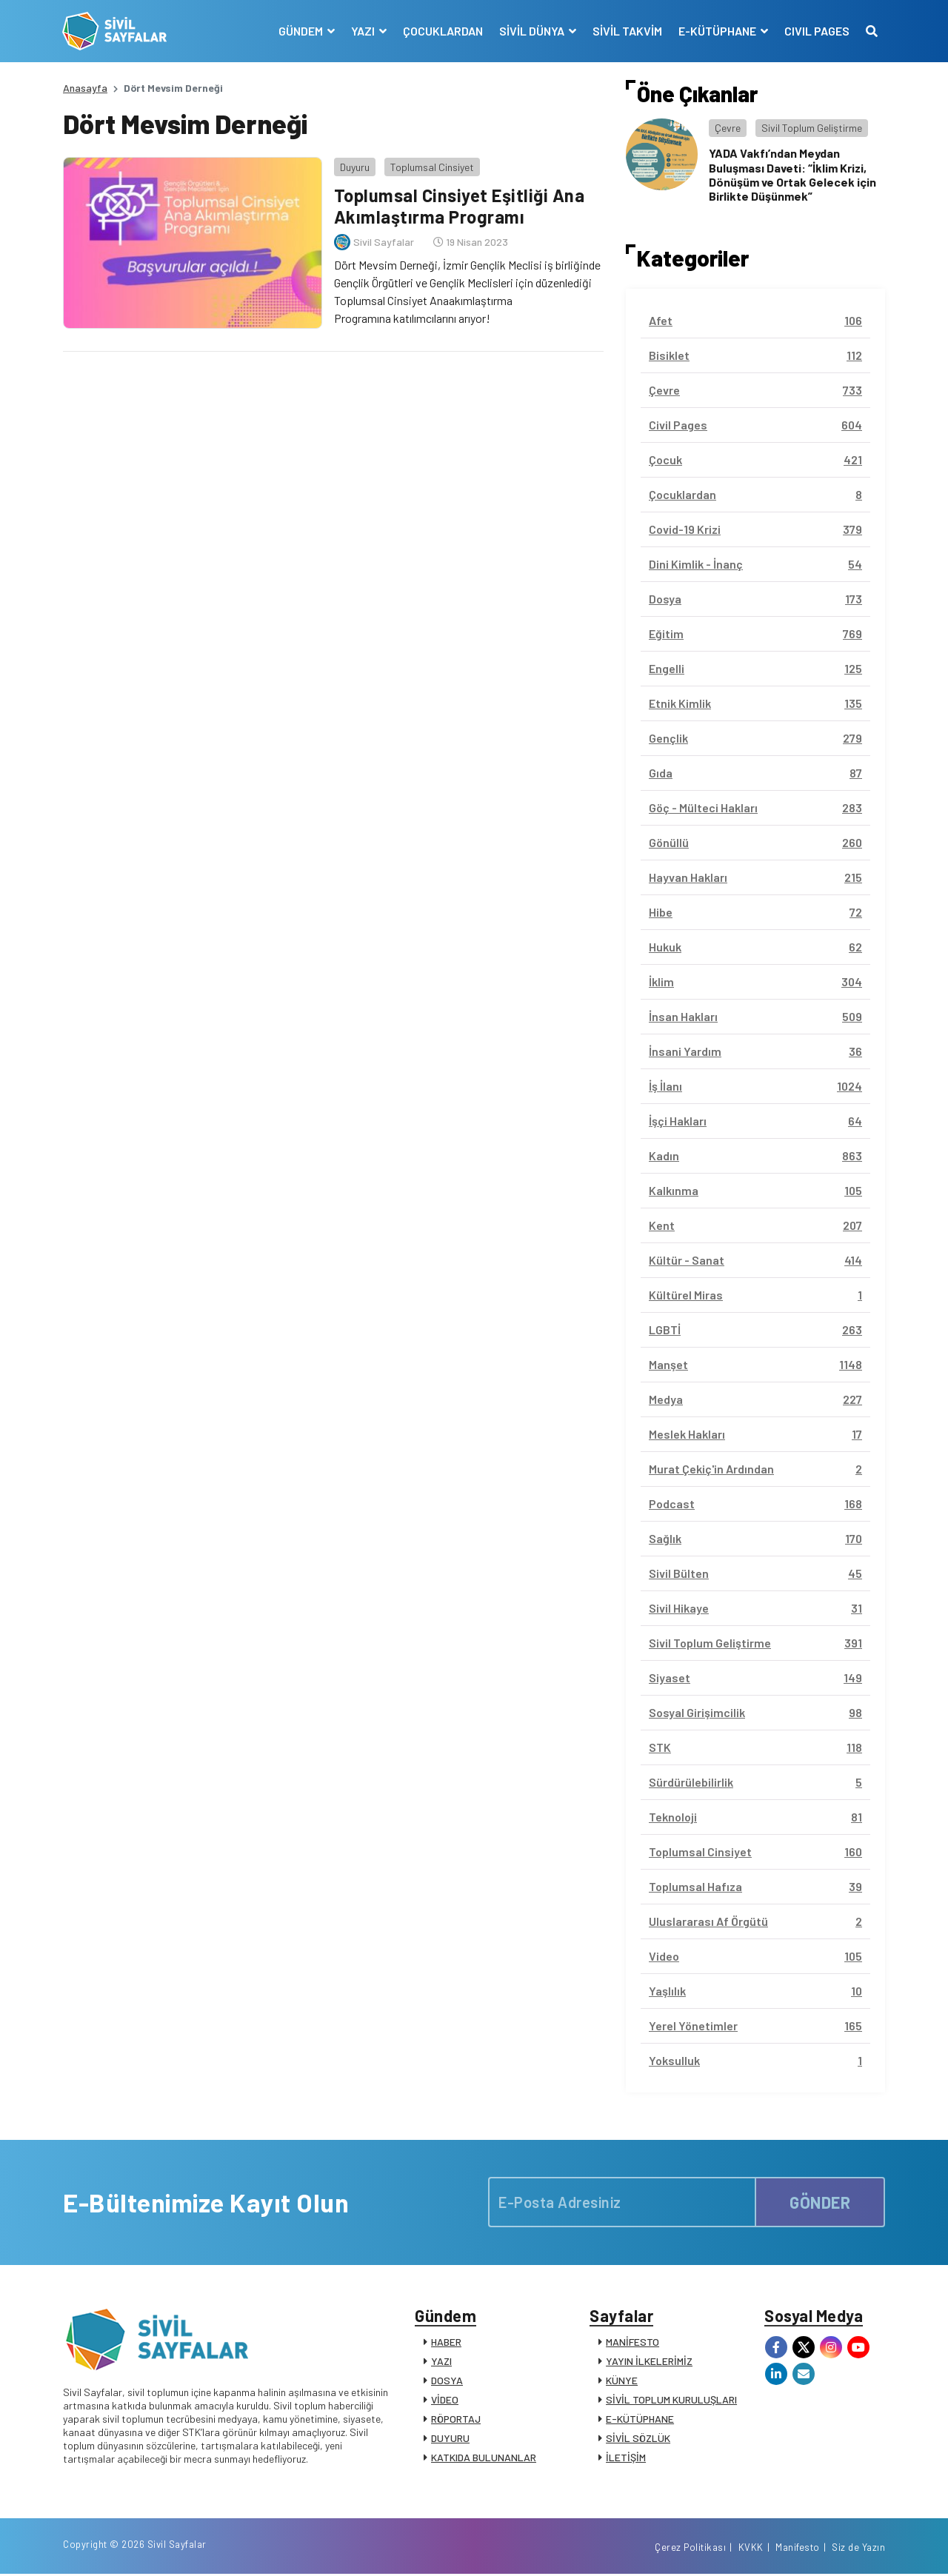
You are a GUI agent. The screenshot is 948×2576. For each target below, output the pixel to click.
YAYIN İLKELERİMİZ (649, 2361)
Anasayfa (85, 87)
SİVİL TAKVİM (626, 31)
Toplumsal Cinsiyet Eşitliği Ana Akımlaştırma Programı (458, 205)
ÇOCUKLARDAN (442, 31)
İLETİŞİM (626, 2458)
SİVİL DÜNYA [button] (532, 31)
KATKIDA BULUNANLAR (483, 2458)
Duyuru (354, 166)
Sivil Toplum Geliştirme (811, 127)
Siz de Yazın (858, 2549)
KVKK (751, 2549)
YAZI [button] (363, 31)
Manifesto (797, 2549)
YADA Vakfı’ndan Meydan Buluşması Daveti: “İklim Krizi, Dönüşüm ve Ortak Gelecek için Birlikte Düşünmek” (792, 174)
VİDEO (444, 2400)
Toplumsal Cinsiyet (431, 166)
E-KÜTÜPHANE (640, 2419)
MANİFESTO (632, 2342)
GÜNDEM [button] (301, 31)
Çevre (728, 127)
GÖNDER (820, 2202)
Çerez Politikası (690, 2549)
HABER (446, 2342)
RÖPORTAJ (456, 2419)
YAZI (441, 2361)
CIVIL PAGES (816, 31)
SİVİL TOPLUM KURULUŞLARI (671, 2400)
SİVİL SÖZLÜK (638, 2438)
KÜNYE (622, 2381)
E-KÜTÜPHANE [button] (718, 31)
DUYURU (450, 2438)
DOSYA (447, 2381)
